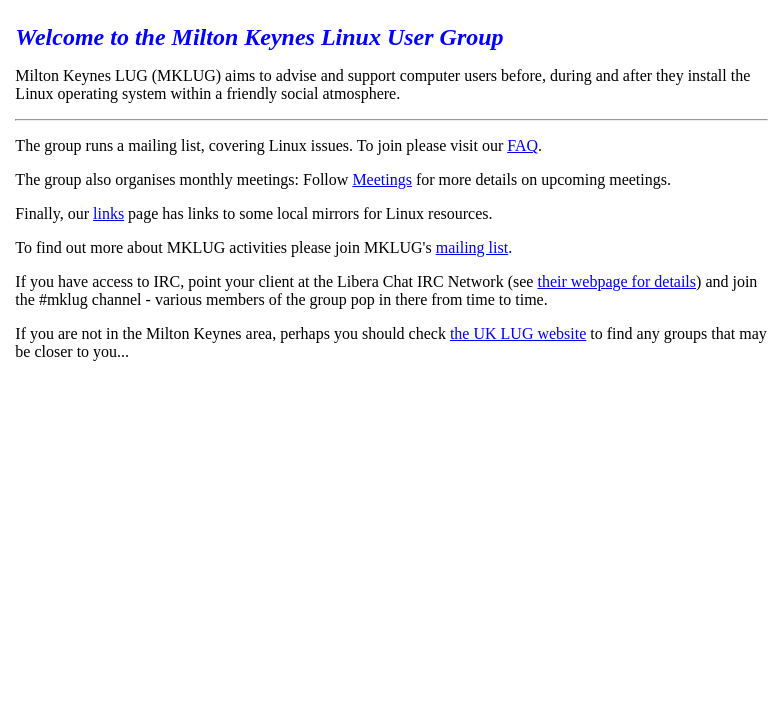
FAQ (522, 145)
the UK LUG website (518, 333)
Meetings (382, 179)
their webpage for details (616, 281)
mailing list (472, 247)
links (108, 213)
